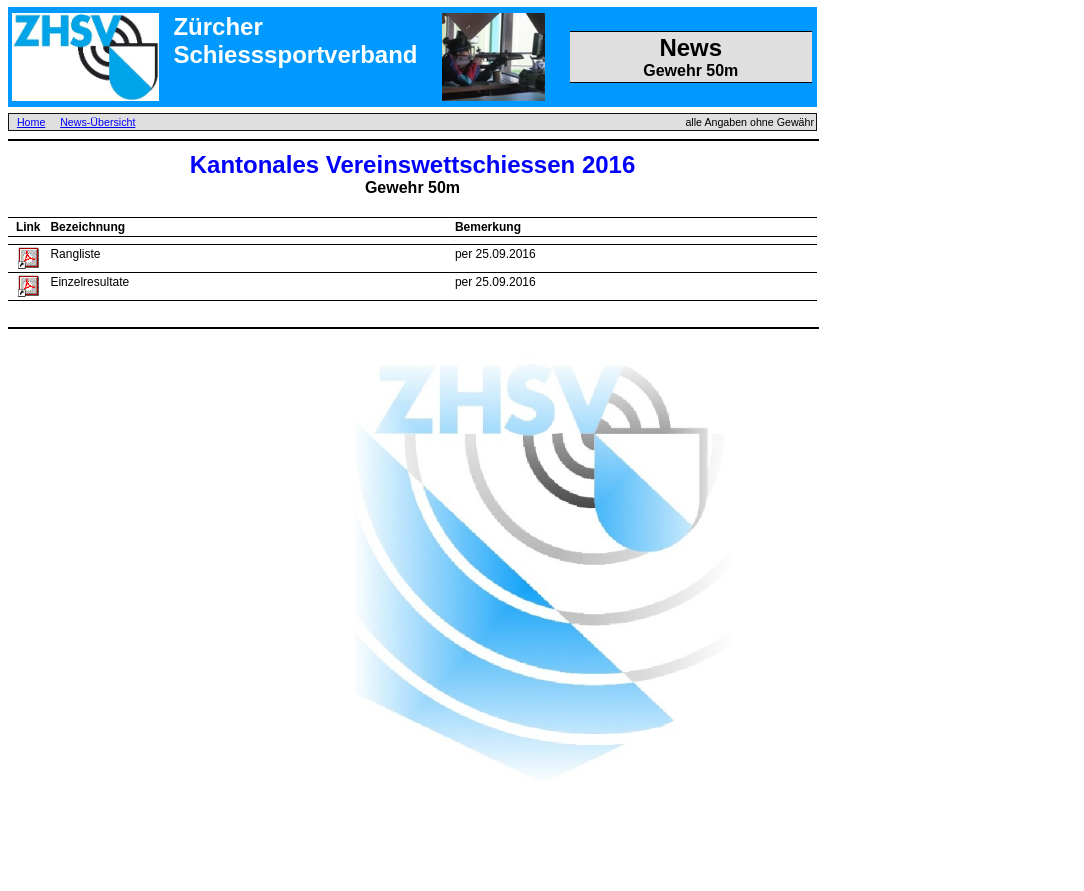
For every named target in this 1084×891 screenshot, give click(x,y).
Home (31, 122)
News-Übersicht (97, 122)
